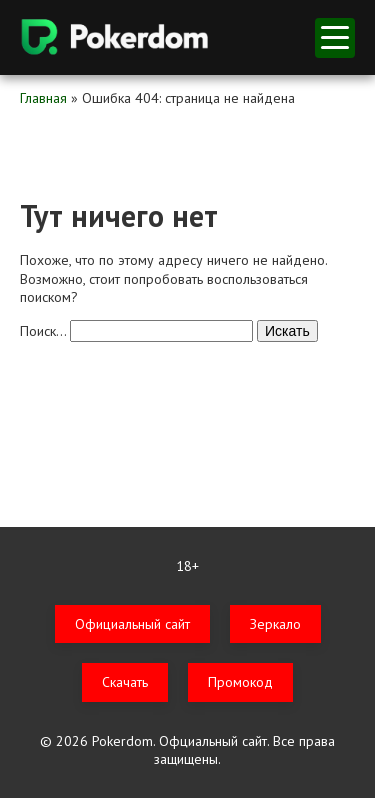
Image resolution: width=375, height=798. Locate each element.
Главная (43, 98)
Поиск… (43, 331)
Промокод (240, 682)
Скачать (125, 682)
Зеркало (275, 624)
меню (335, 37)
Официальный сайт (132, 624)
